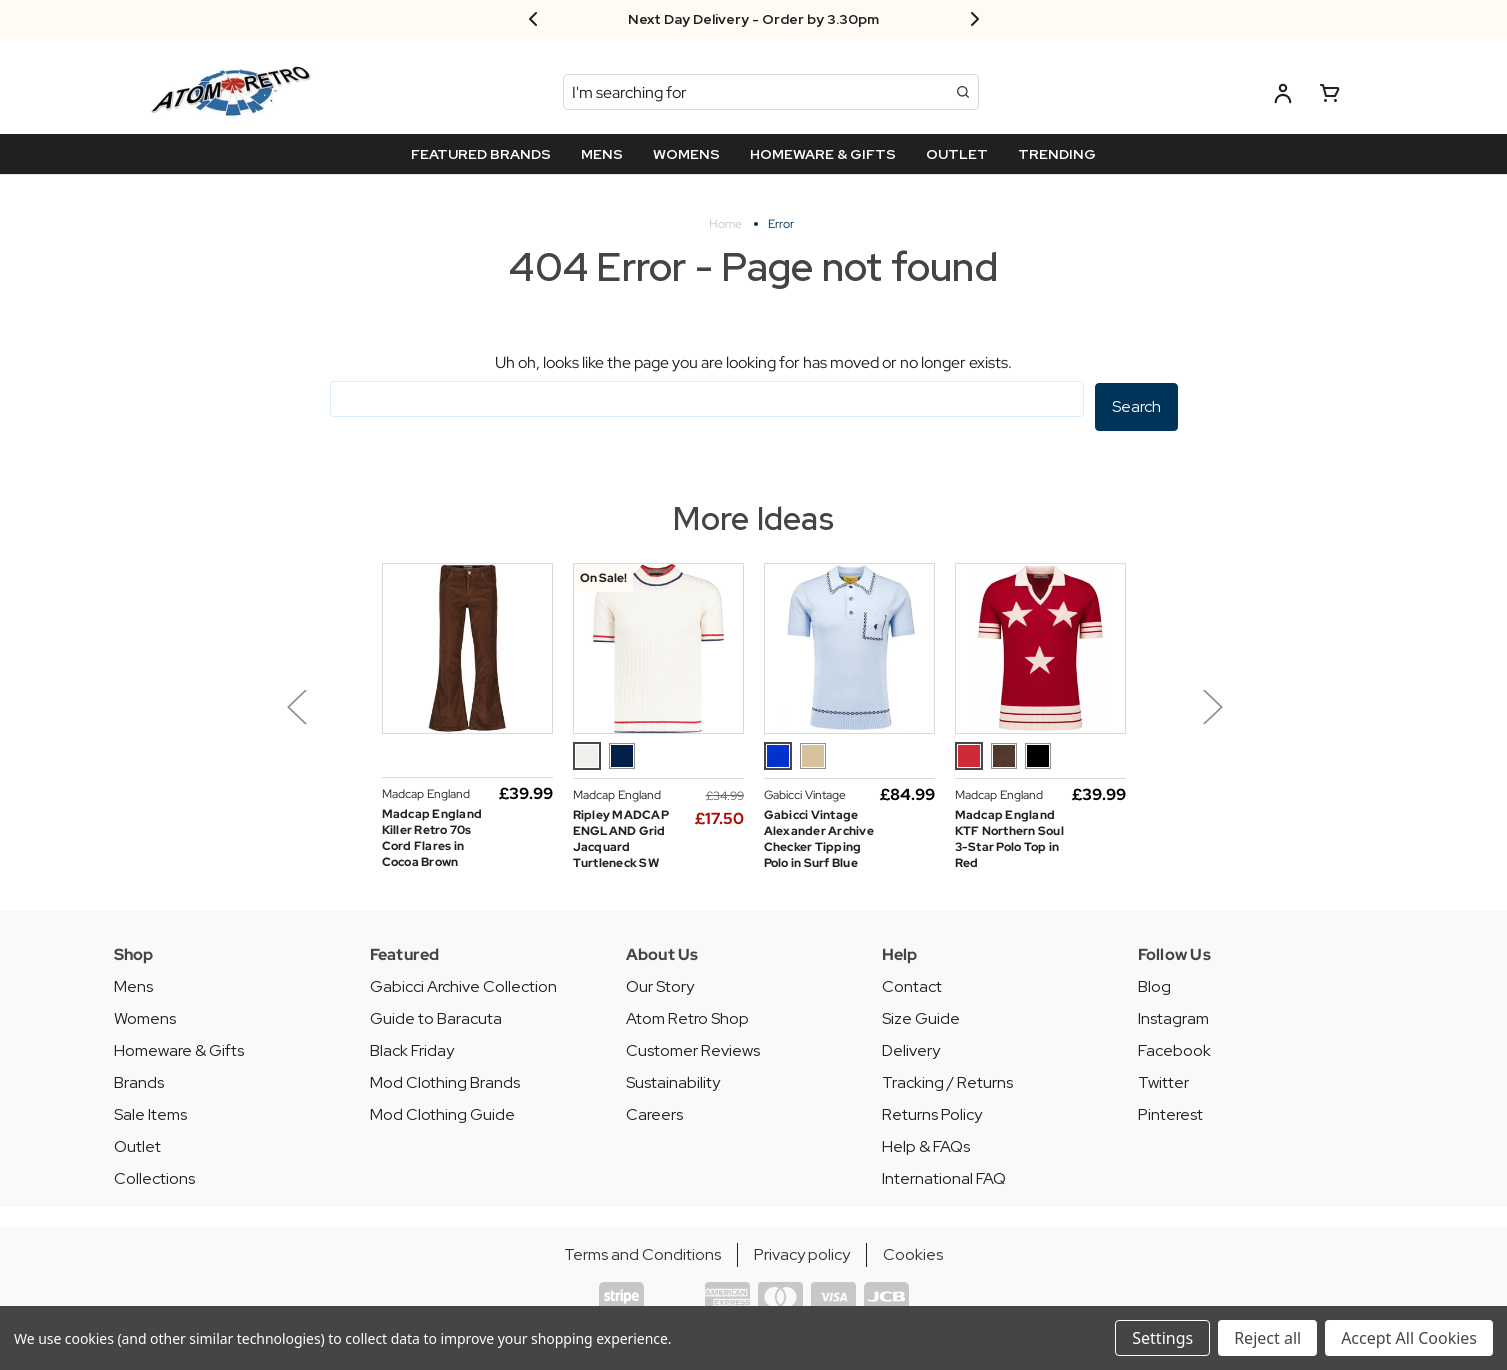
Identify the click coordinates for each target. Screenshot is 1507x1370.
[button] (346, 719)
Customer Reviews (693, 1048)
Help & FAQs (926, 1144)
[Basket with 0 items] (1330, 96)
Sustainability (673, 1080)
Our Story (660, 984)
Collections (154, 1176)
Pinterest (1170, 1112)
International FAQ (944, 1176)
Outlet (137, 1144)
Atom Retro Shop (687, 1016)
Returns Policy (932, 1112)
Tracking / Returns (947, 1080)
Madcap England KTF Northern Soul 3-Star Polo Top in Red (1009, 837)
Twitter (1163, 1080)
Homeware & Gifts (179, 1048)
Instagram (1173, 1016)
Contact (912, 984)
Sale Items (150, 1112)
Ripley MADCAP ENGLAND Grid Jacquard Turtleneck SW (621, 837)
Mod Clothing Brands (445, 1080)
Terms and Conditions (642, 1252)
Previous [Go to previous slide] (296, 704)
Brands (139, 1080)
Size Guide (921, 1016)
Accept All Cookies (1409, 1338)
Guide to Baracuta (436, 1016)
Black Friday (412, 1048)
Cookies (913, 1252)
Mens (133, 984)
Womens (145, 1016)
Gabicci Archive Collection (463, 984)
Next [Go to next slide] (1212, 704)
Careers (654, 1112)
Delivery (911, 1048)
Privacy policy (802, 1252)
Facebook (1174, 1048)
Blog (1154, 984)
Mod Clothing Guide (442, 1112)
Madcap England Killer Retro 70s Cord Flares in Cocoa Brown (432, 836)
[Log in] (1283, 96)
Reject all (1267, 1338)
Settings (1162, 1338)
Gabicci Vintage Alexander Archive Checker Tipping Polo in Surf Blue (819, 837)
